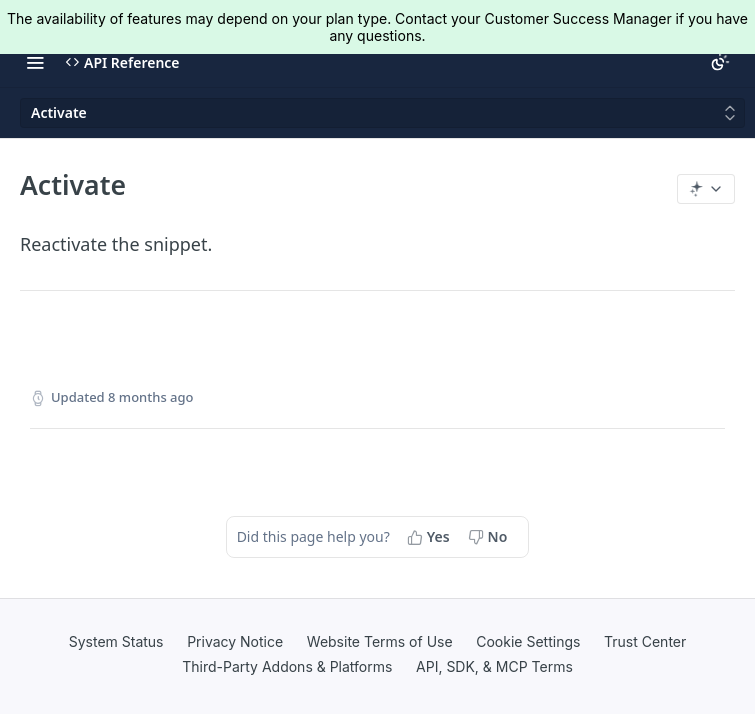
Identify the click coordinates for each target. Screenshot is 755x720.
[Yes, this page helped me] (430, 537)
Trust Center (645, 641)
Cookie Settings (528, 641)
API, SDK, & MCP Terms (494, 666)
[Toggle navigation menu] (35, 62)
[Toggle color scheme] (720, 62)
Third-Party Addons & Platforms (287, 666)
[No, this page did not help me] (490, 537)
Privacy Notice (235, 641)
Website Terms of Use (380, 641)
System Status (116, 641)
